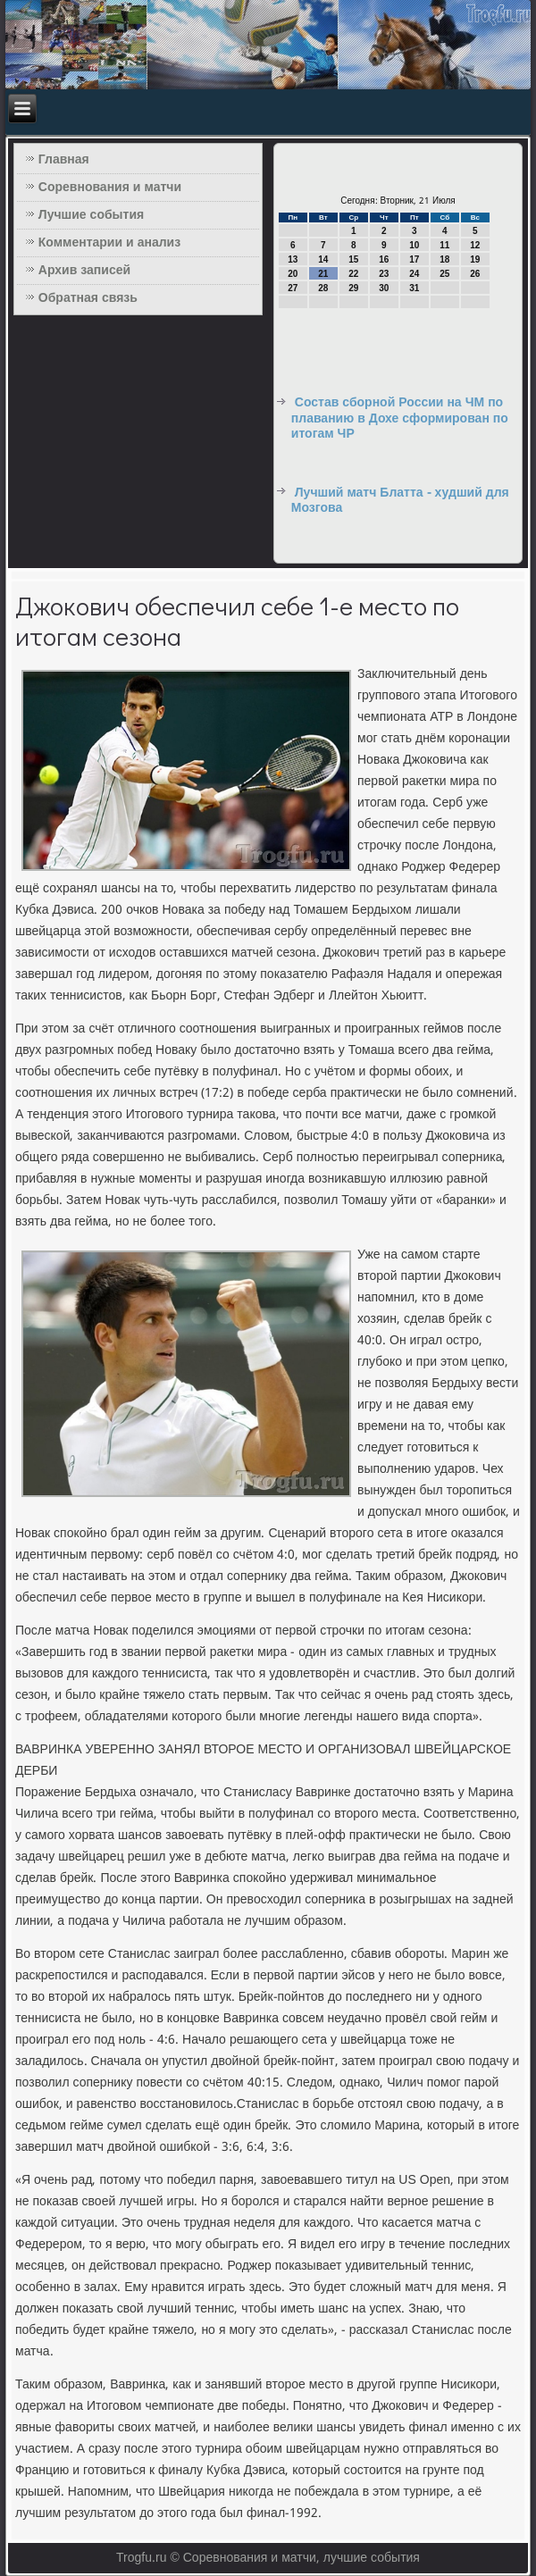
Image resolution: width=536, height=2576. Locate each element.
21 (323, 274)
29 (353, 288)
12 (475, 245)
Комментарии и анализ (109, 243)
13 (292, 259)
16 (384, 259)
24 (414, 274)
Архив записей (84, 270)
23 (384, 274)
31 (414, 288)
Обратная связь (88, 298)
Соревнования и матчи (109, 187)
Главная (63, 160)
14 (323, 259)
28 (323, 288)
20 (292, 274)
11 (444, 245)
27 (292, 288)
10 (414, 245)
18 (444, 259)
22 (353, 274)
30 (384, 288)
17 (414, 259)
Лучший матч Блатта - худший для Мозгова (400, 501)
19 (475, 259)
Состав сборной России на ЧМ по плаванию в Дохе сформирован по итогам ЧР (399, 418)
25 (444, 274)
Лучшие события (91, 215)
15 (353, 259)
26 (475, 274)
